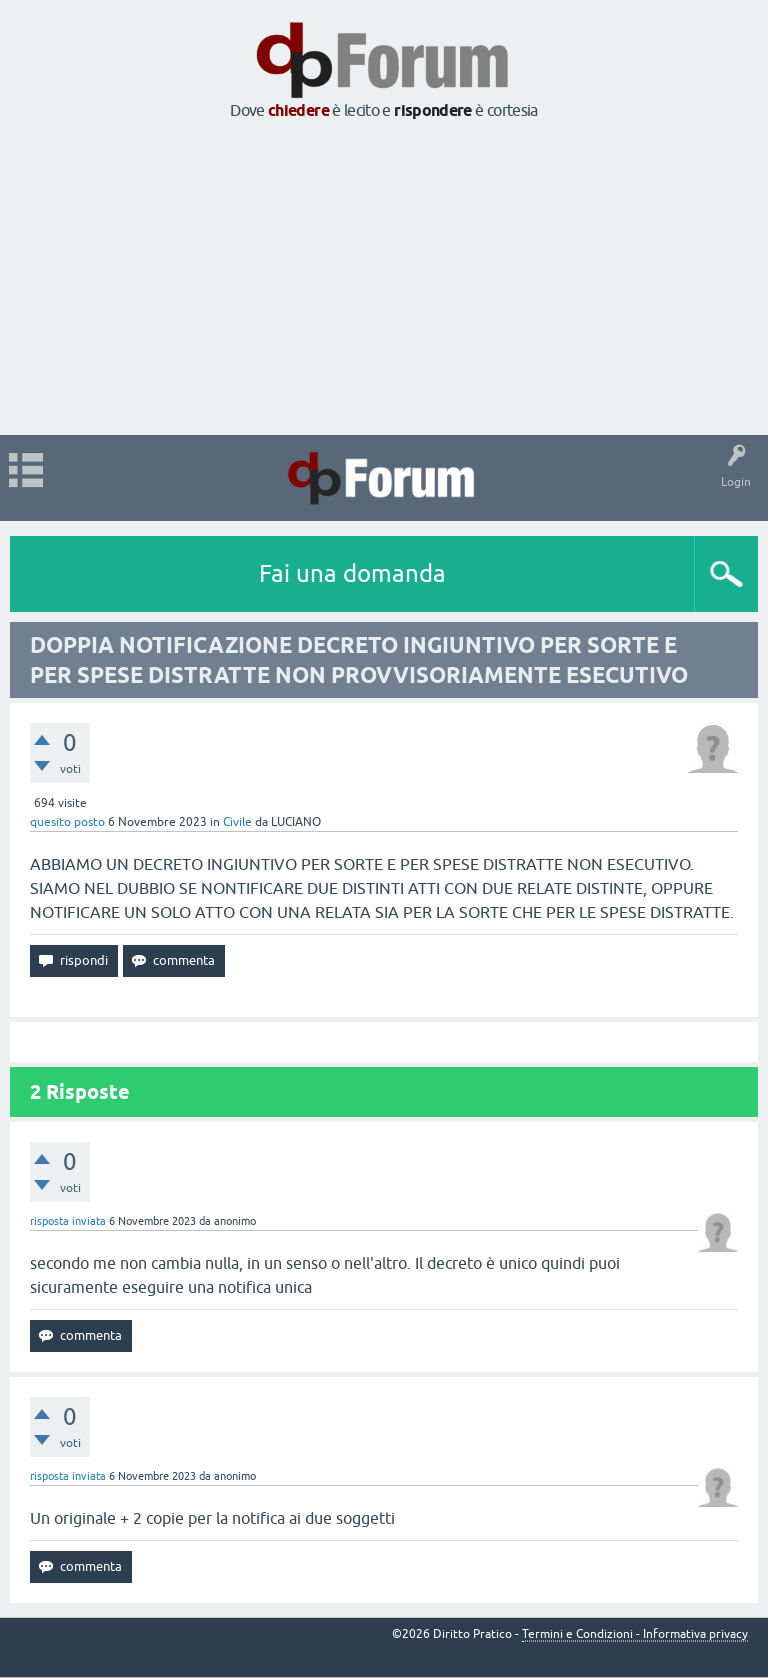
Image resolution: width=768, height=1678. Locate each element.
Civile (237, 822)
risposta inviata (68, 1221)
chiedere (298, 110)
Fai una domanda (352, 573)
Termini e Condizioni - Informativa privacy (635, 1634)
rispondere (433, 110)
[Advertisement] (384, 279)
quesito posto (67, 822)
